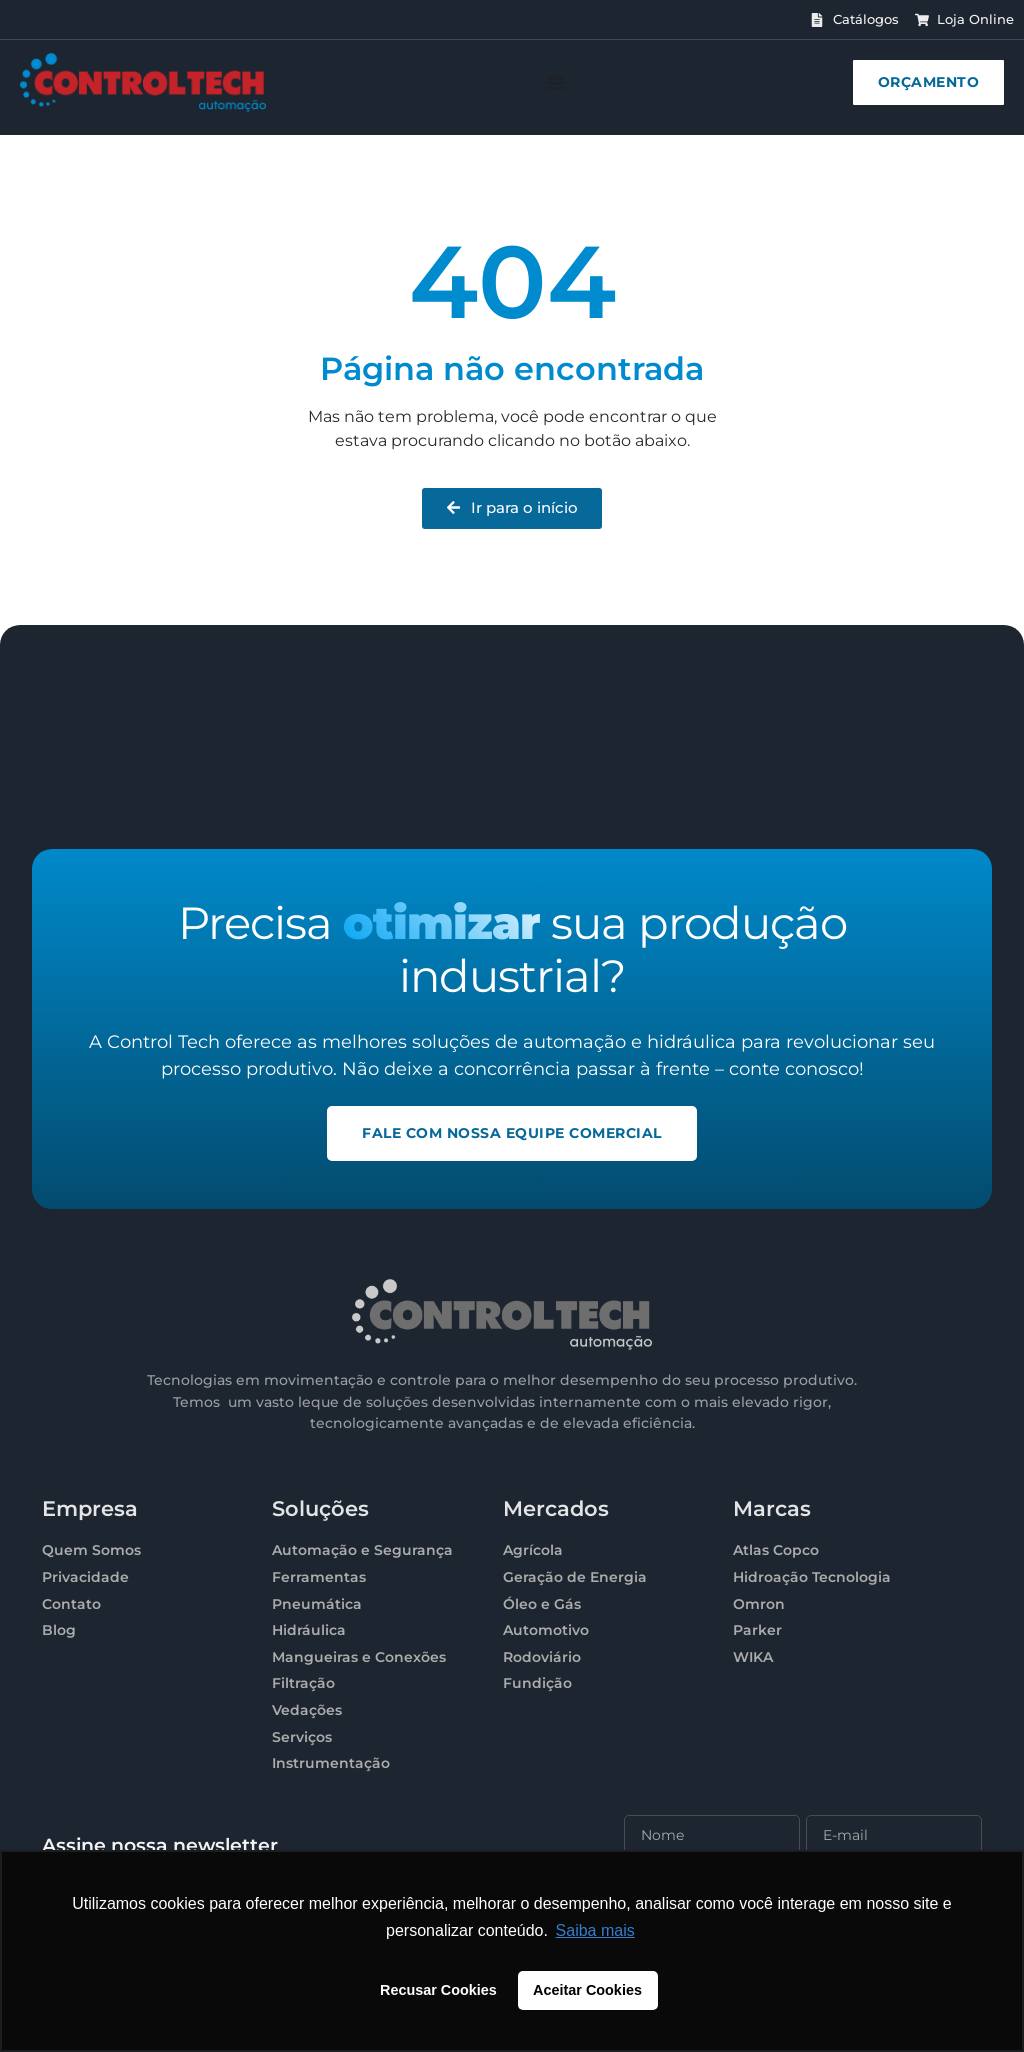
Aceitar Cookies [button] (587, 1990)
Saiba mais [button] (595, 1930)
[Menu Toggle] (556, 83)
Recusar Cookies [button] (438, 1990)
